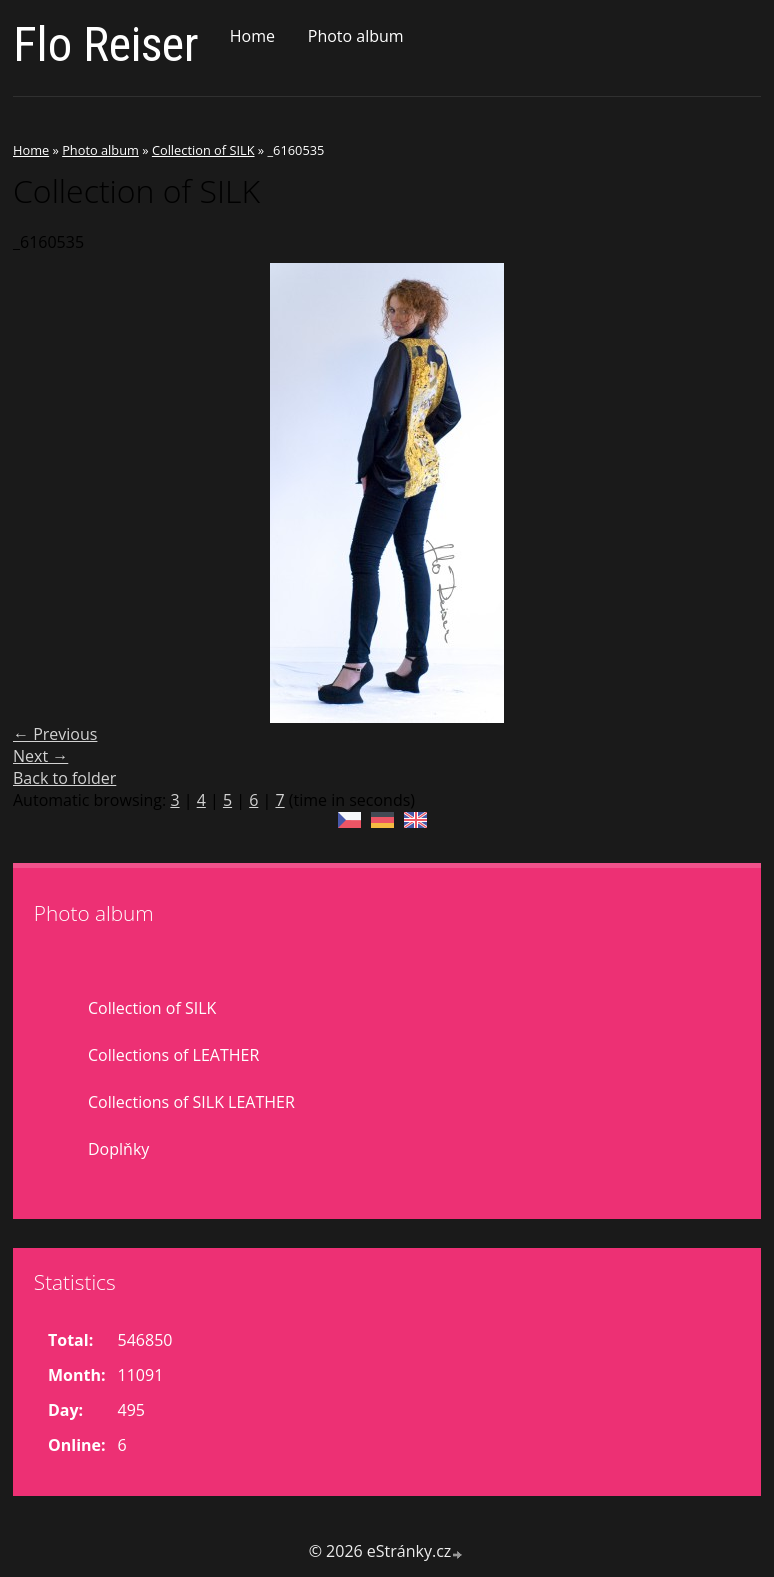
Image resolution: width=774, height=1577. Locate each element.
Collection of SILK (203, 150)
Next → (40, 756)
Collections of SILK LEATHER (191, 1102)
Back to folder (64, 778)
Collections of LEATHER (173, 1055)
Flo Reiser (106, 44)
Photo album (356, 36)
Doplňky (118, 1149)
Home (252, 36)
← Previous (55, 734)
